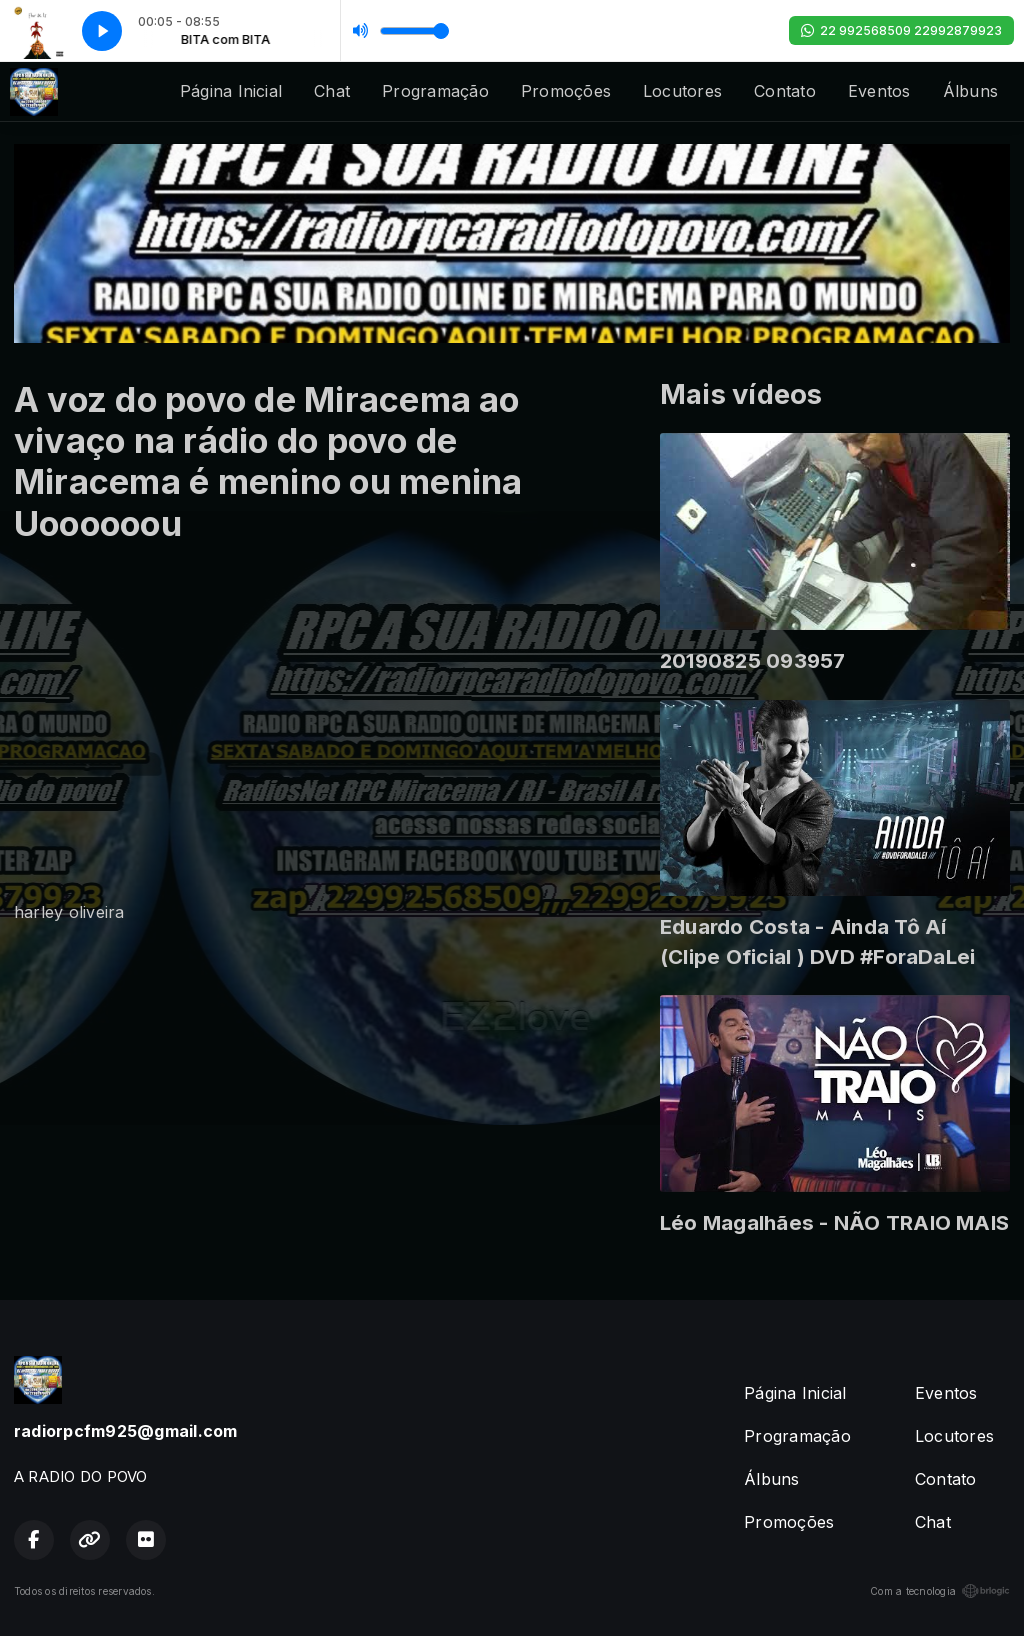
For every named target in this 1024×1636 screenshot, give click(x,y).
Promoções (566, 91)
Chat (332, 91)
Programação (435, 91)
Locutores (682, 91)
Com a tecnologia (940, 1591)
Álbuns (970, 91)
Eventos (879, 91)
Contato (785, 91)
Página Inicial (231, 91)
